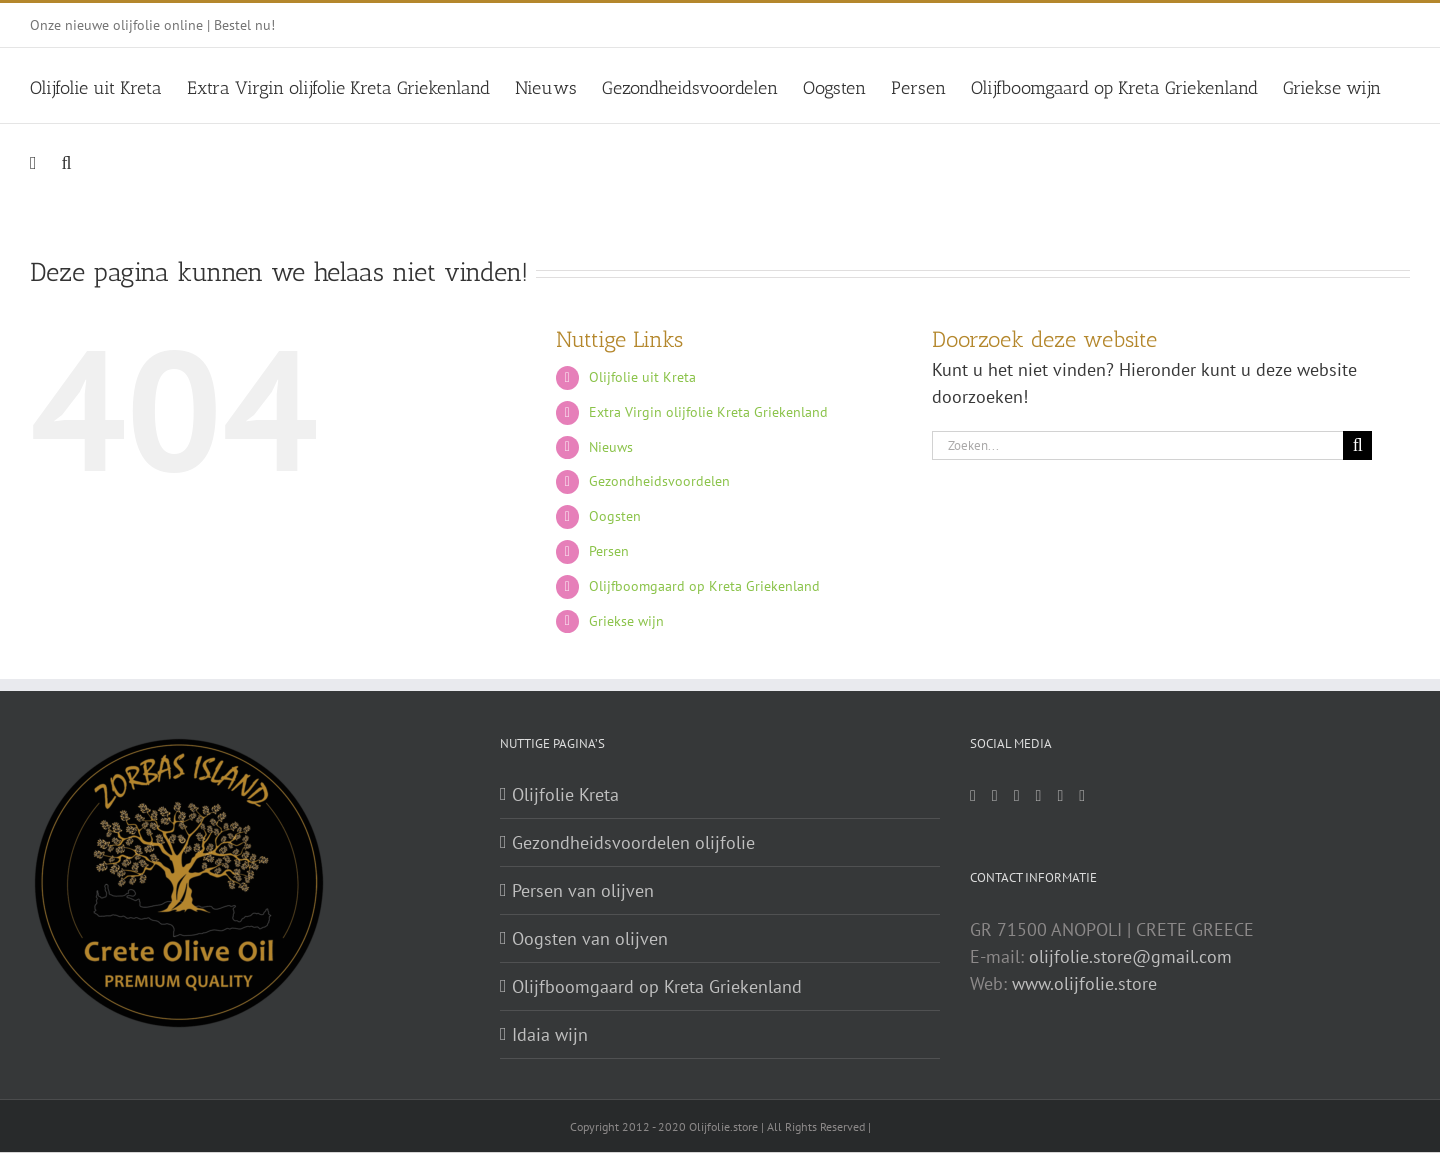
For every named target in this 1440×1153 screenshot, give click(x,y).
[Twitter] (1017, 796)
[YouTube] (1060, 796)
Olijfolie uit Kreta (642, 377)
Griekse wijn (626, 621)
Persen (609, 551)
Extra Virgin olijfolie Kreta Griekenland (708, 412)
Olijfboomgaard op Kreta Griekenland (704, 586)
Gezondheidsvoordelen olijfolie (633, 842)
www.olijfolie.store (1084, 983)
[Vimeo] (1082, 796)
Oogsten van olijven (590, 938)
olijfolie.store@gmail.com (1130, 956)
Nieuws (611, 447)
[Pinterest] (1039, 796)
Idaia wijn (550, 1034)
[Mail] (973, 796)
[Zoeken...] (1137, 445)
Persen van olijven (583, 890)
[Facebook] (995, 796)
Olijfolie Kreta (565, 794)
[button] (67, 160)
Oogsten (615, 516)
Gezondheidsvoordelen (659, 481)
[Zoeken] (1357, 445)
